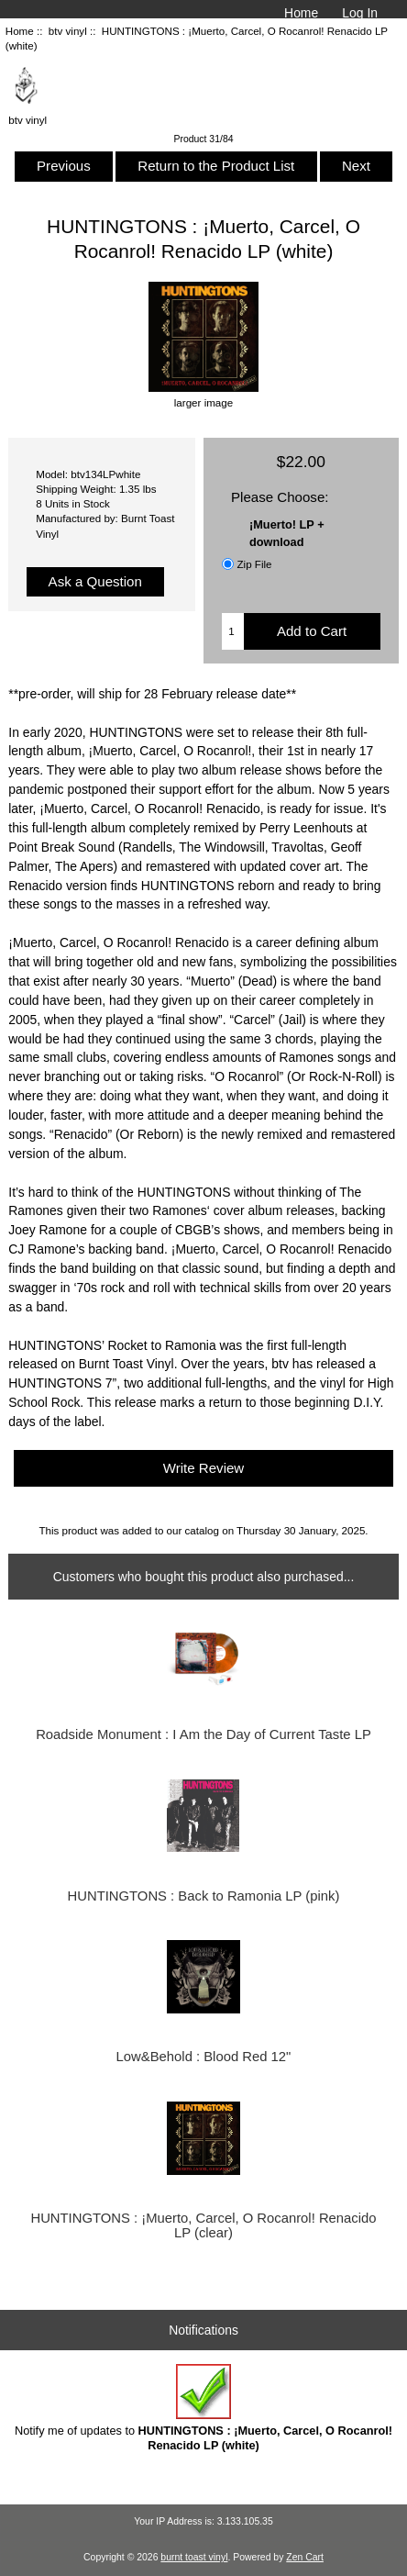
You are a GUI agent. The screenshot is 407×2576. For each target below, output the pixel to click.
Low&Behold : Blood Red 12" (204, 2056)
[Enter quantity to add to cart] (232, 631)
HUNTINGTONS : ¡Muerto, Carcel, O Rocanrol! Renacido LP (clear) (203, 2225)
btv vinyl (68, 31)
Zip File (253, 564)
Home (301, 13)
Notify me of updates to (203, 2407)
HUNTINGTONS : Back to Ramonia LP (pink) (204, 1896)
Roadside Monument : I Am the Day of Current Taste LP (203, 1734)
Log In (360, 13)
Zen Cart (305, 2557)
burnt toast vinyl (193, 2557)
